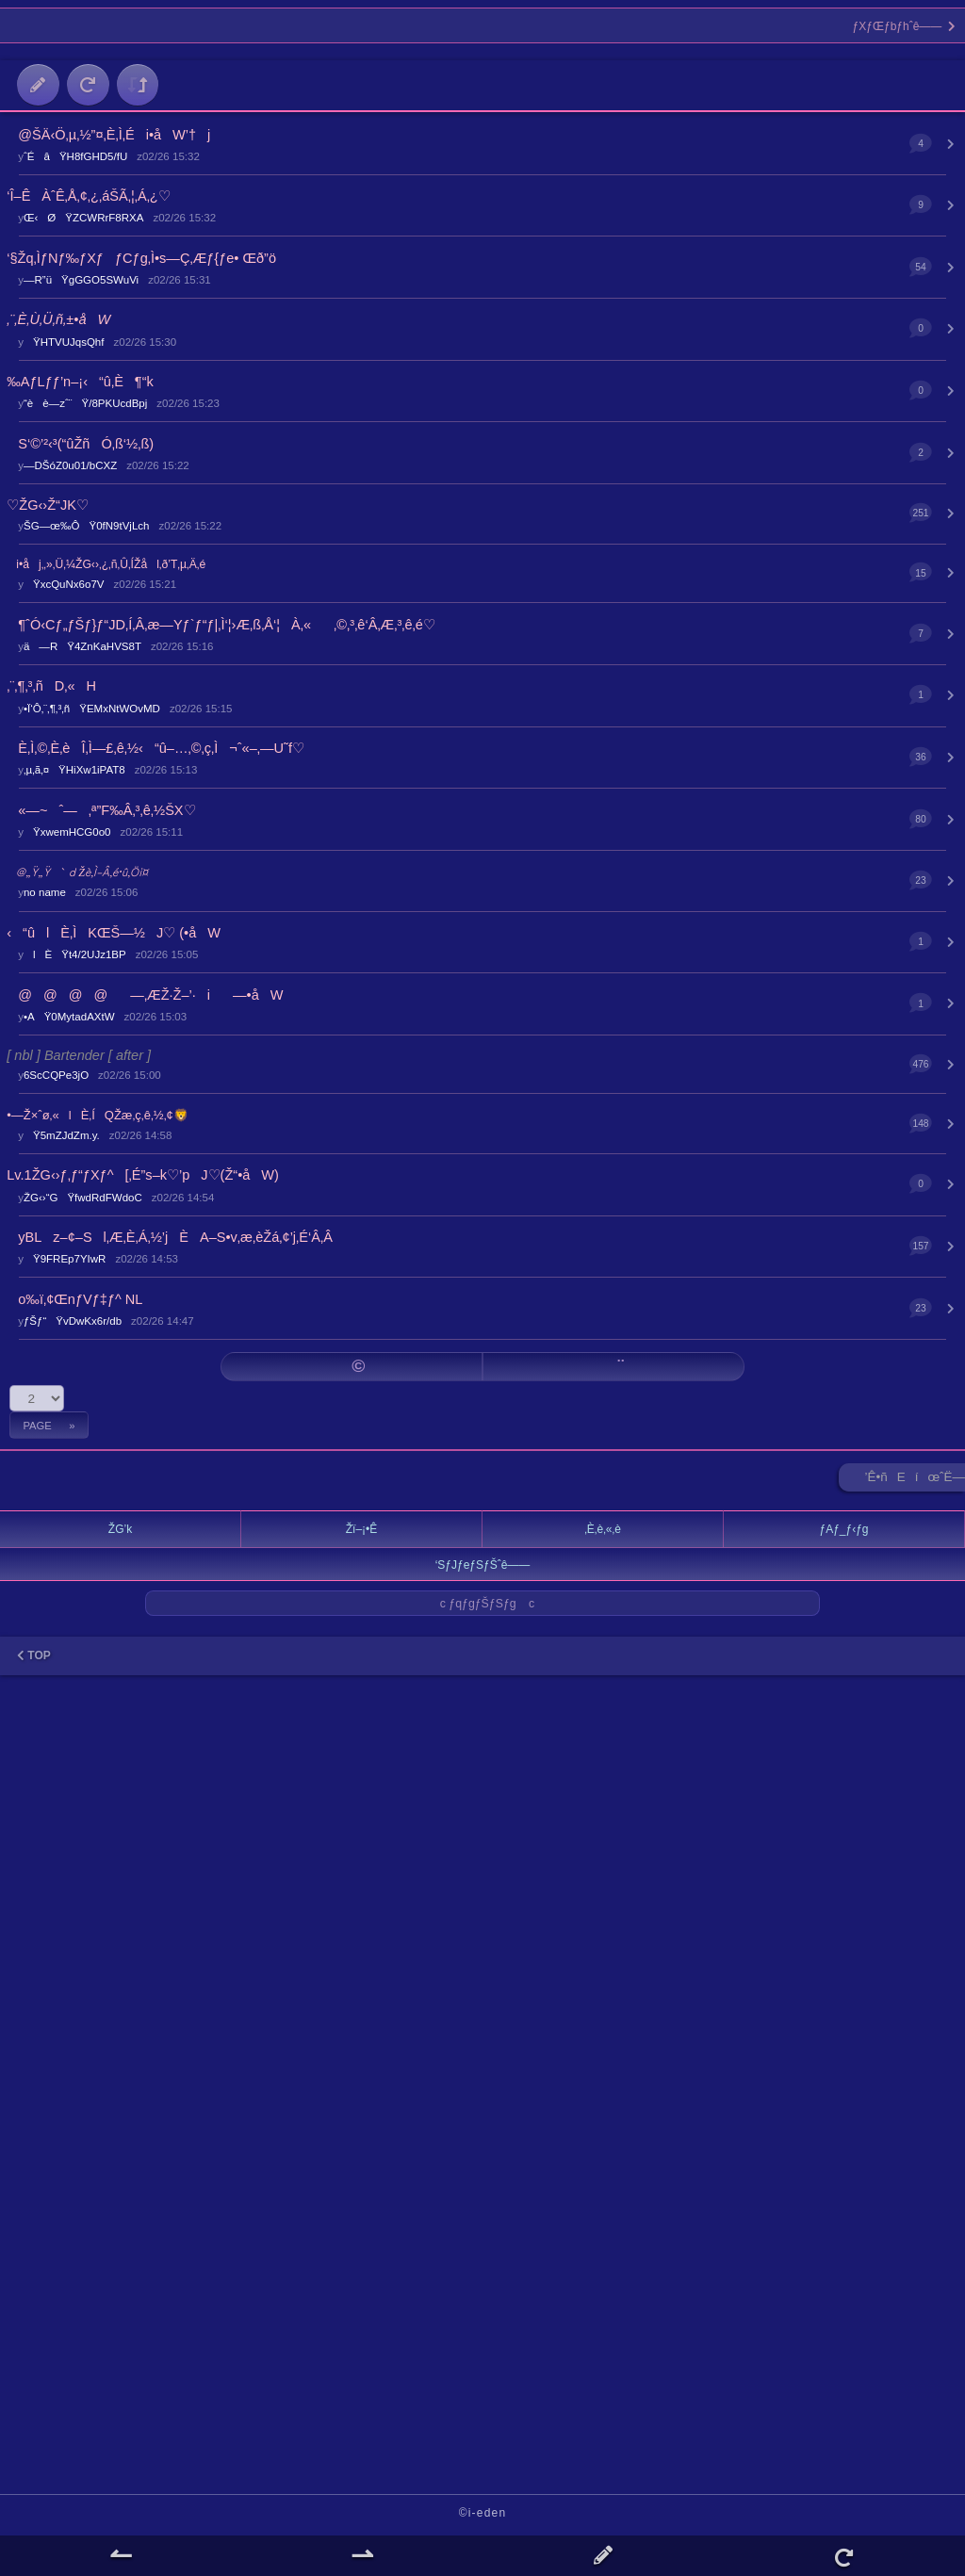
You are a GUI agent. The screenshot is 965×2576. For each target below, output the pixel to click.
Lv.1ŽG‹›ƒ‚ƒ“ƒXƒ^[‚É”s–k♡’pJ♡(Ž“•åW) (143, 1174)
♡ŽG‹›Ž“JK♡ (48, 505)
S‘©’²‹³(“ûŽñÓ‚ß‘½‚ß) (80, 443)
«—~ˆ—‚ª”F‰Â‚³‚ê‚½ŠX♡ (101, 810)
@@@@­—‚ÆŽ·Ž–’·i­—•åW (145, 995)
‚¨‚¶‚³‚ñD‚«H (51, 685)
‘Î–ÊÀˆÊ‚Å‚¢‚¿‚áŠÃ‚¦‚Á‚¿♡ (88, 196)
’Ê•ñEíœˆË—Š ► (915, 1481)
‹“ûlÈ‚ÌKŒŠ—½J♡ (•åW (114, 932)
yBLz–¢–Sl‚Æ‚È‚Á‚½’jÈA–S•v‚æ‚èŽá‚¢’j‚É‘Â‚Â (170, 1237)
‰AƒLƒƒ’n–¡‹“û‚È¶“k (80, 381)
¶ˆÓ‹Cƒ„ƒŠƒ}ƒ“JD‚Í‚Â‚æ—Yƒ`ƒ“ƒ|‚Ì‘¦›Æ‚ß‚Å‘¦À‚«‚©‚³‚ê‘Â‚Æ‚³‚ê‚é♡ (221, 624)
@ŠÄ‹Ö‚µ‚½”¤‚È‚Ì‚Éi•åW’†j (108, 134)
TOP (34, 1655)
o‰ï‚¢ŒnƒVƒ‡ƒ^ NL (74, 1299)
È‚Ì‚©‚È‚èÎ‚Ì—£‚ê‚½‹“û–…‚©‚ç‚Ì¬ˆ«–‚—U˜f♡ (155, 748)
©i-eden (483, 2512)
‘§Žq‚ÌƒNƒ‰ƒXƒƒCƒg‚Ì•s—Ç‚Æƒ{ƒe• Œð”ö (141, 258)
